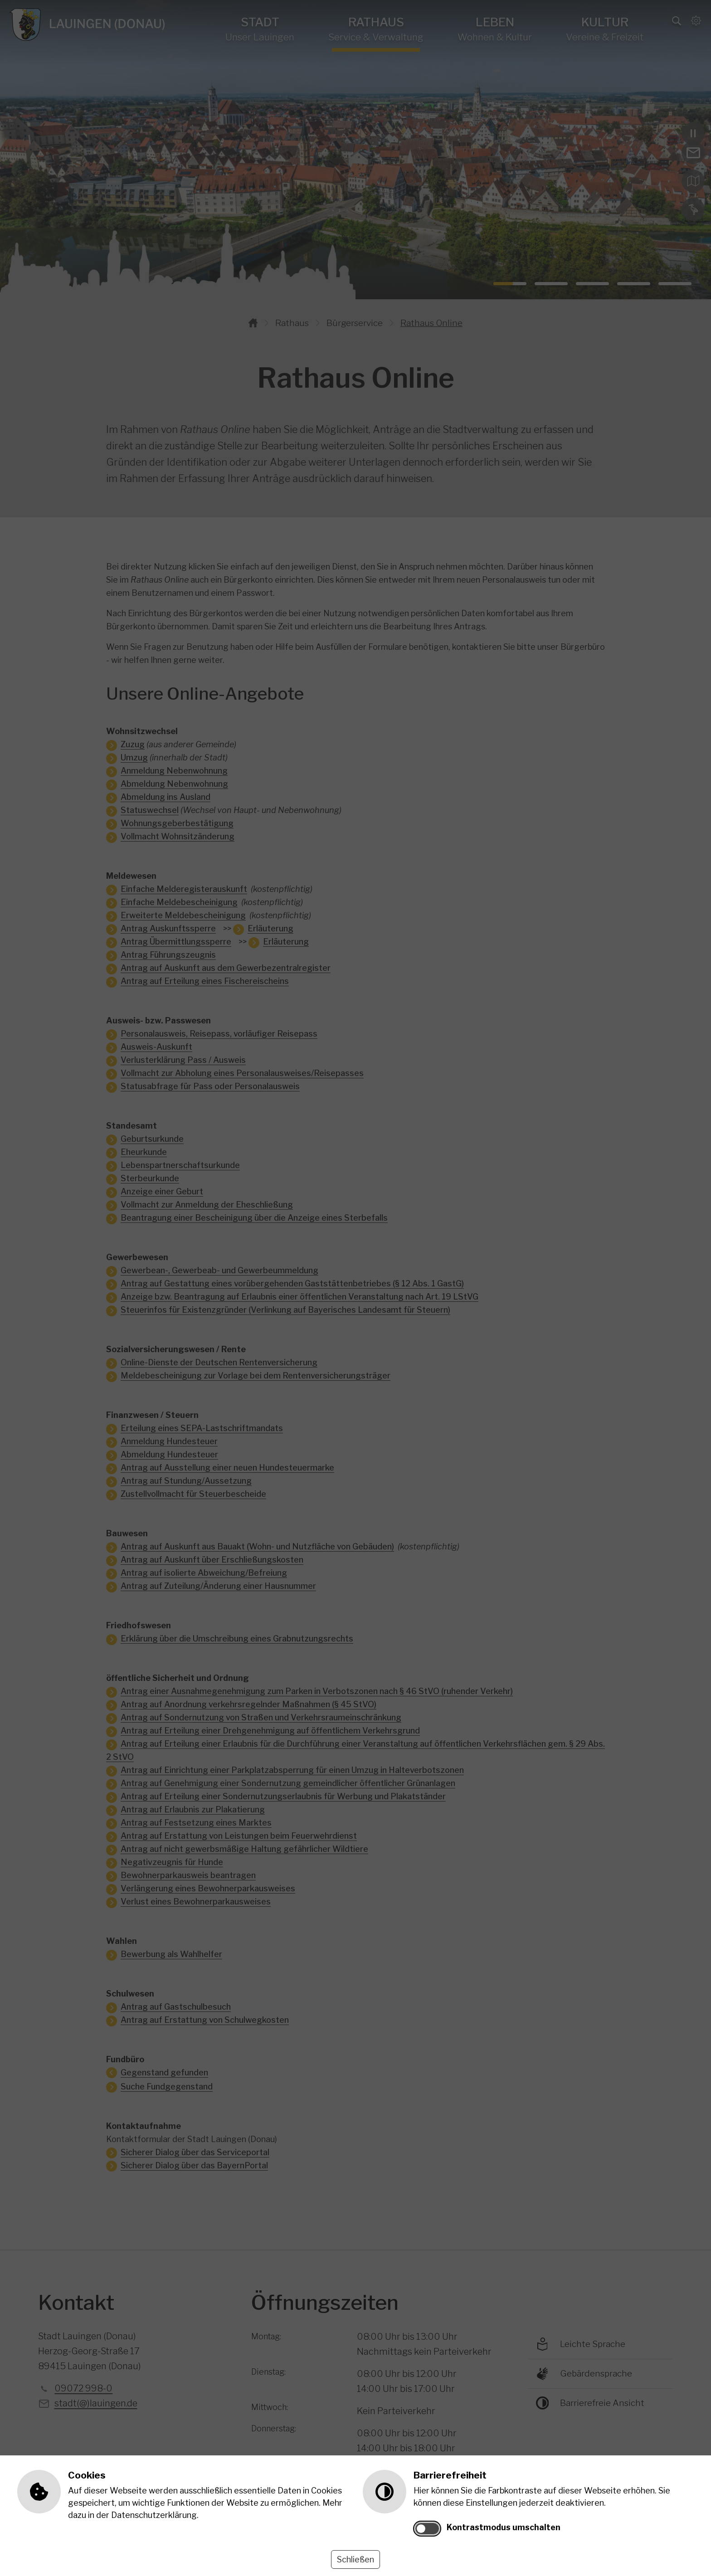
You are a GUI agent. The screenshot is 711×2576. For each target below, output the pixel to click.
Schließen (355, 2559)
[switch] (427, 2528)
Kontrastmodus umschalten (503, 2527)
